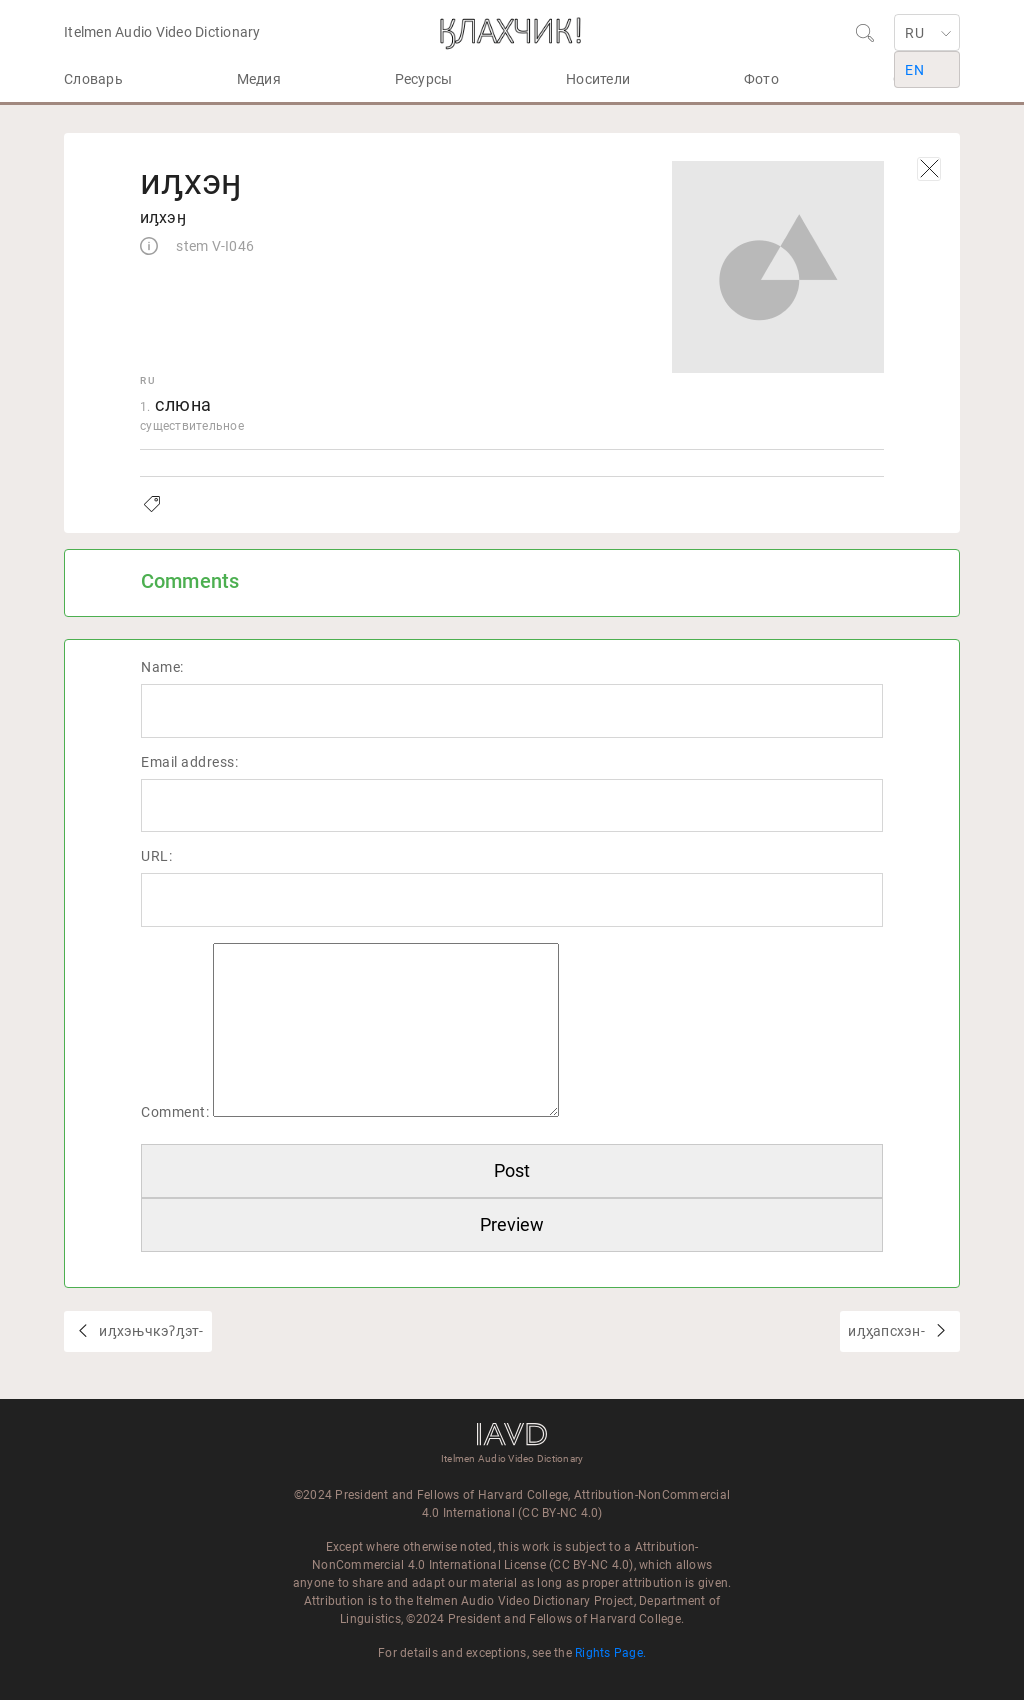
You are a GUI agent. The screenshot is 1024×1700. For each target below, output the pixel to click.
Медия (259, 79)
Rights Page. (610, 1653)
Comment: (175, 1112)
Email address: (189, 762)
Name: (162, 667)
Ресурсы (424, 79)
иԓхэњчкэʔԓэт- (150, 1331)
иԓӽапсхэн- (888, 1331)
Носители (598, 79)
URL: (156, 856)
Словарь (93, 79)
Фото (761, 79)
